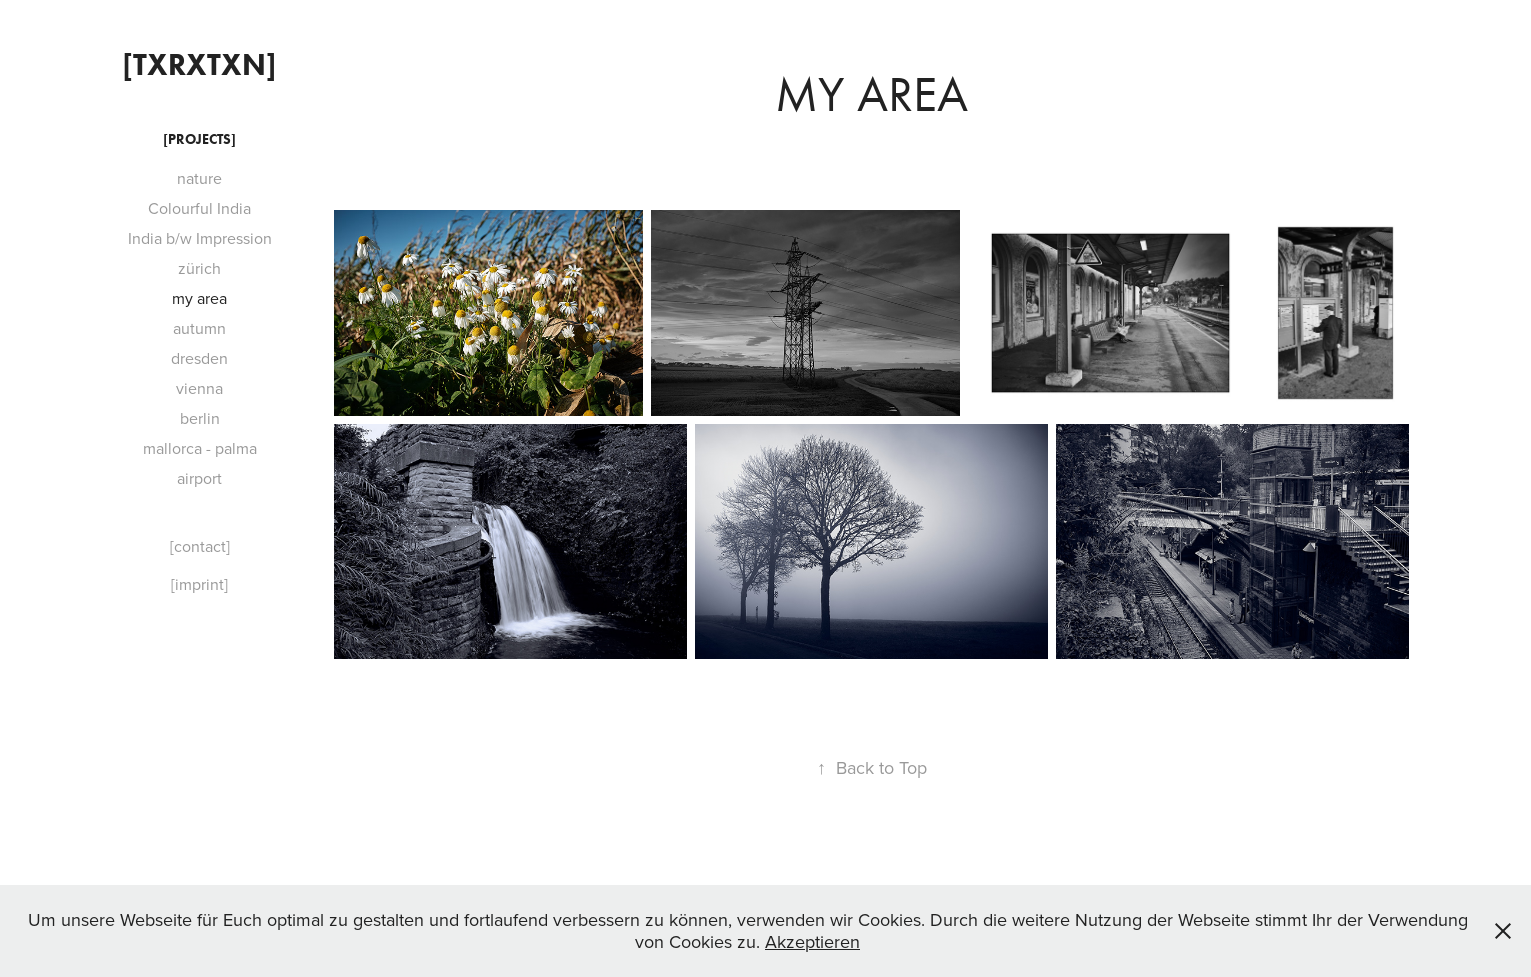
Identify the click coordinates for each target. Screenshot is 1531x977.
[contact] (200, 546)
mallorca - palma (200, 448)
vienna (199, 388)
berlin (200, 418)
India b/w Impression (200, 238)
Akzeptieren (812, 941)
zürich (199, 268)
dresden (199, 358)
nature (199, 178)
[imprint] (199, 584)
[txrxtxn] (199, 64)
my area (199, 298)
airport (199, 478)
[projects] (199, 139)
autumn (199, 328)
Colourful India (199, 208)
